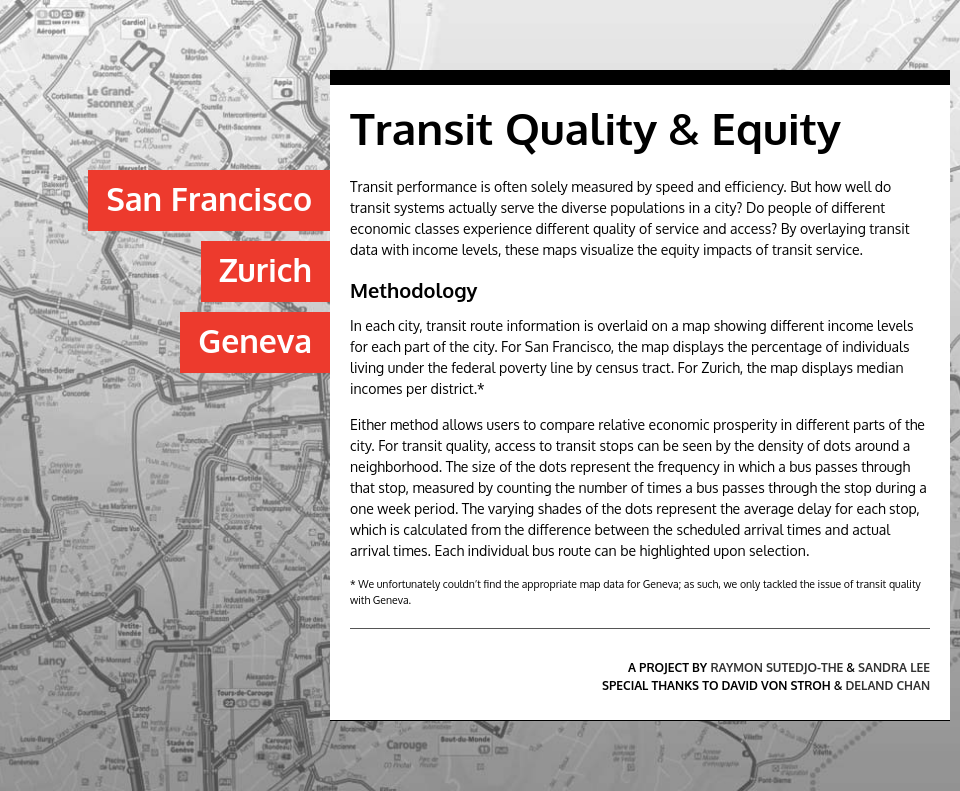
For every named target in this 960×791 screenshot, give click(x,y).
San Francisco (209, 198)
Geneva (255, 340)
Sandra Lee (894, 667)
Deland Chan (888, 685)
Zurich (265, 269)
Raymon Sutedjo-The (776, 667)
